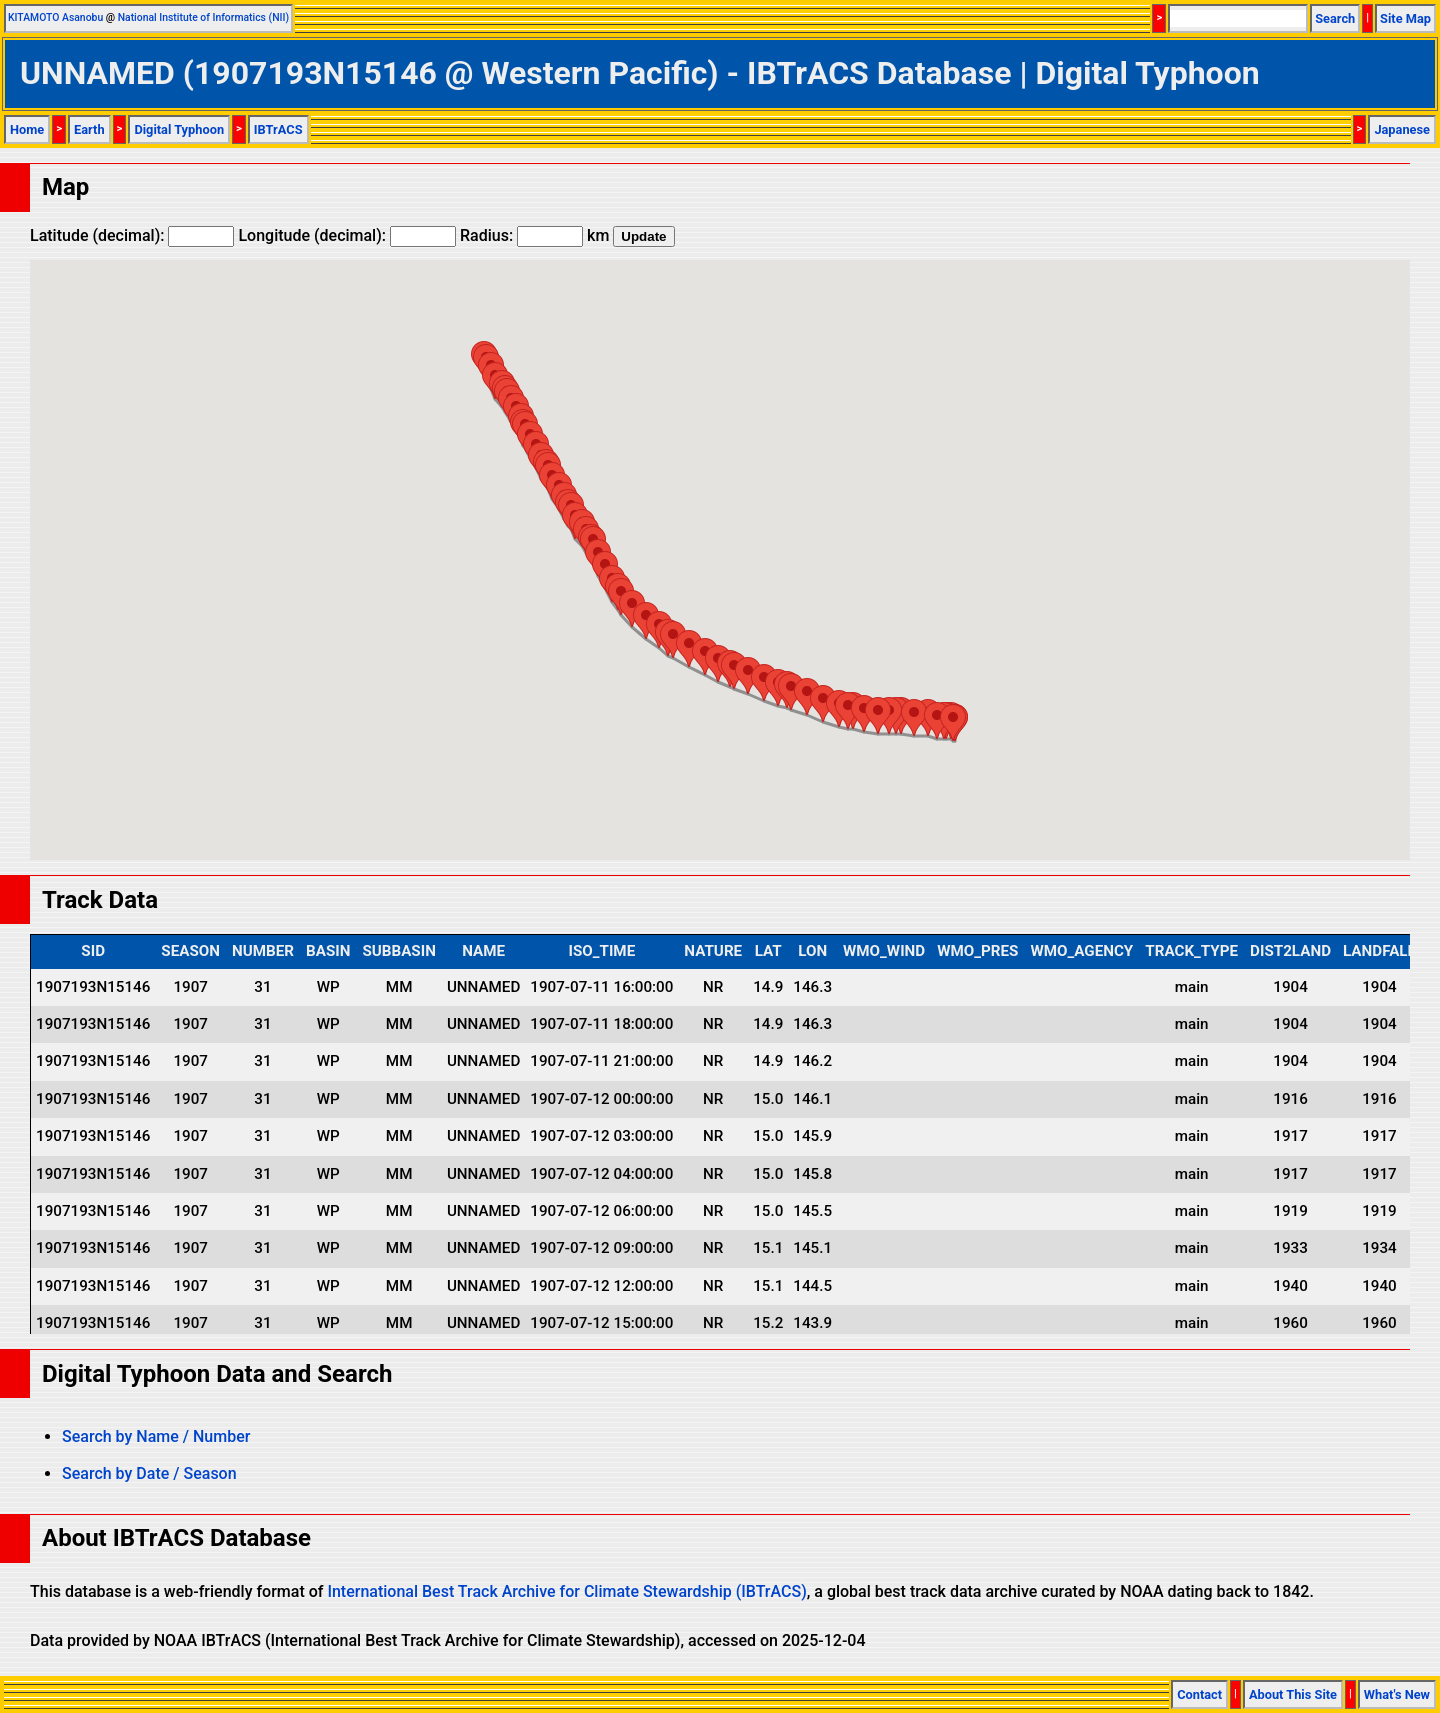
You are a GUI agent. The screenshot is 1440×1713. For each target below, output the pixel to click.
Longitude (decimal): (347, 235)
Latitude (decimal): (132, 235)
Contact (1199, 1694)
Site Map (1405, 18)
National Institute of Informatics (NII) (203, 17)
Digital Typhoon (179, 129)
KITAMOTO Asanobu (55, 17)
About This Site (1293, 1694)
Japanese (1402, 129)
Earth (89, 129)
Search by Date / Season (149, 1473)
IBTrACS (278, 129)
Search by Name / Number (156, 1436)
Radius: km (534, 235)
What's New (1397, 1694)
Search (1335, 18)
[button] (953, 722)
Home (27, 129)
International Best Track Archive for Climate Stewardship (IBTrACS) (566, 1591)
